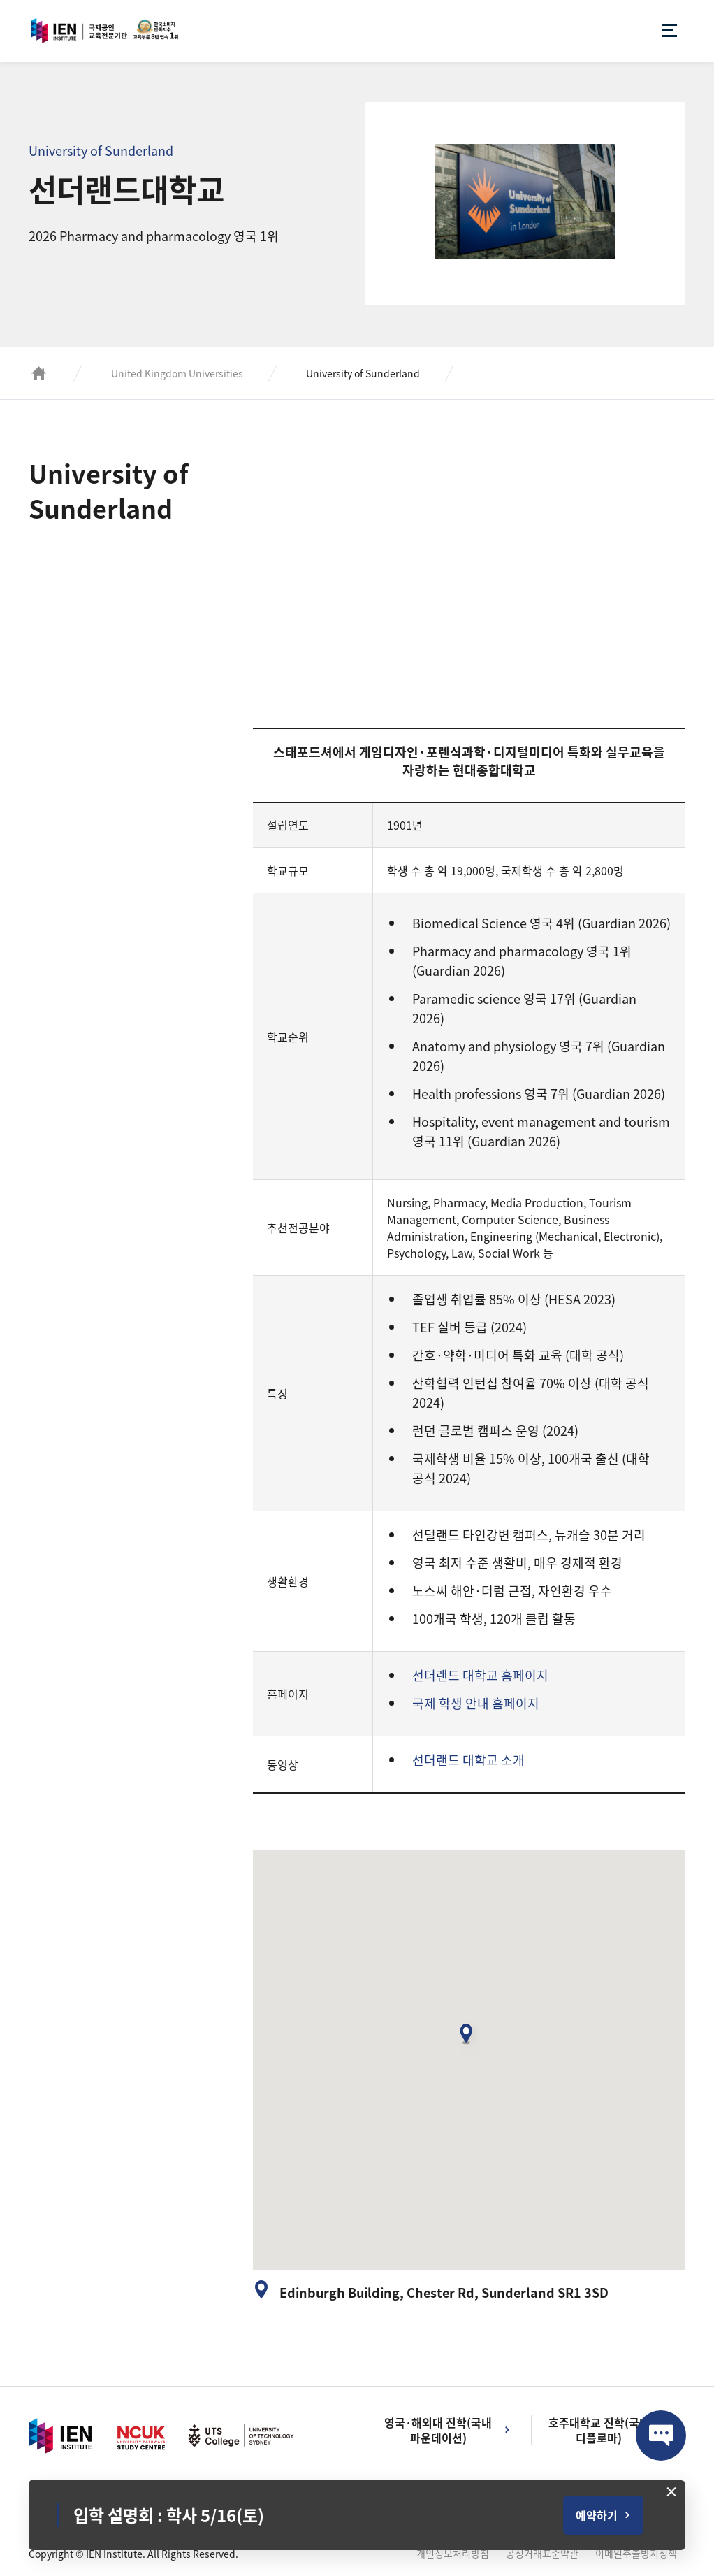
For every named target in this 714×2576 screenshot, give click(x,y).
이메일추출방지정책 (636, 2553)
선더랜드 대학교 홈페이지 (480, 1675)
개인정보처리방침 (452, 2553)
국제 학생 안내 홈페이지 (475, 1703)
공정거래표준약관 (542, 2553)
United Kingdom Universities (177, 373)
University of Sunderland (363, 373)
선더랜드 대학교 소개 (468, 1759)
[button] (469, 2039)
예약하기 (597, 2515)
